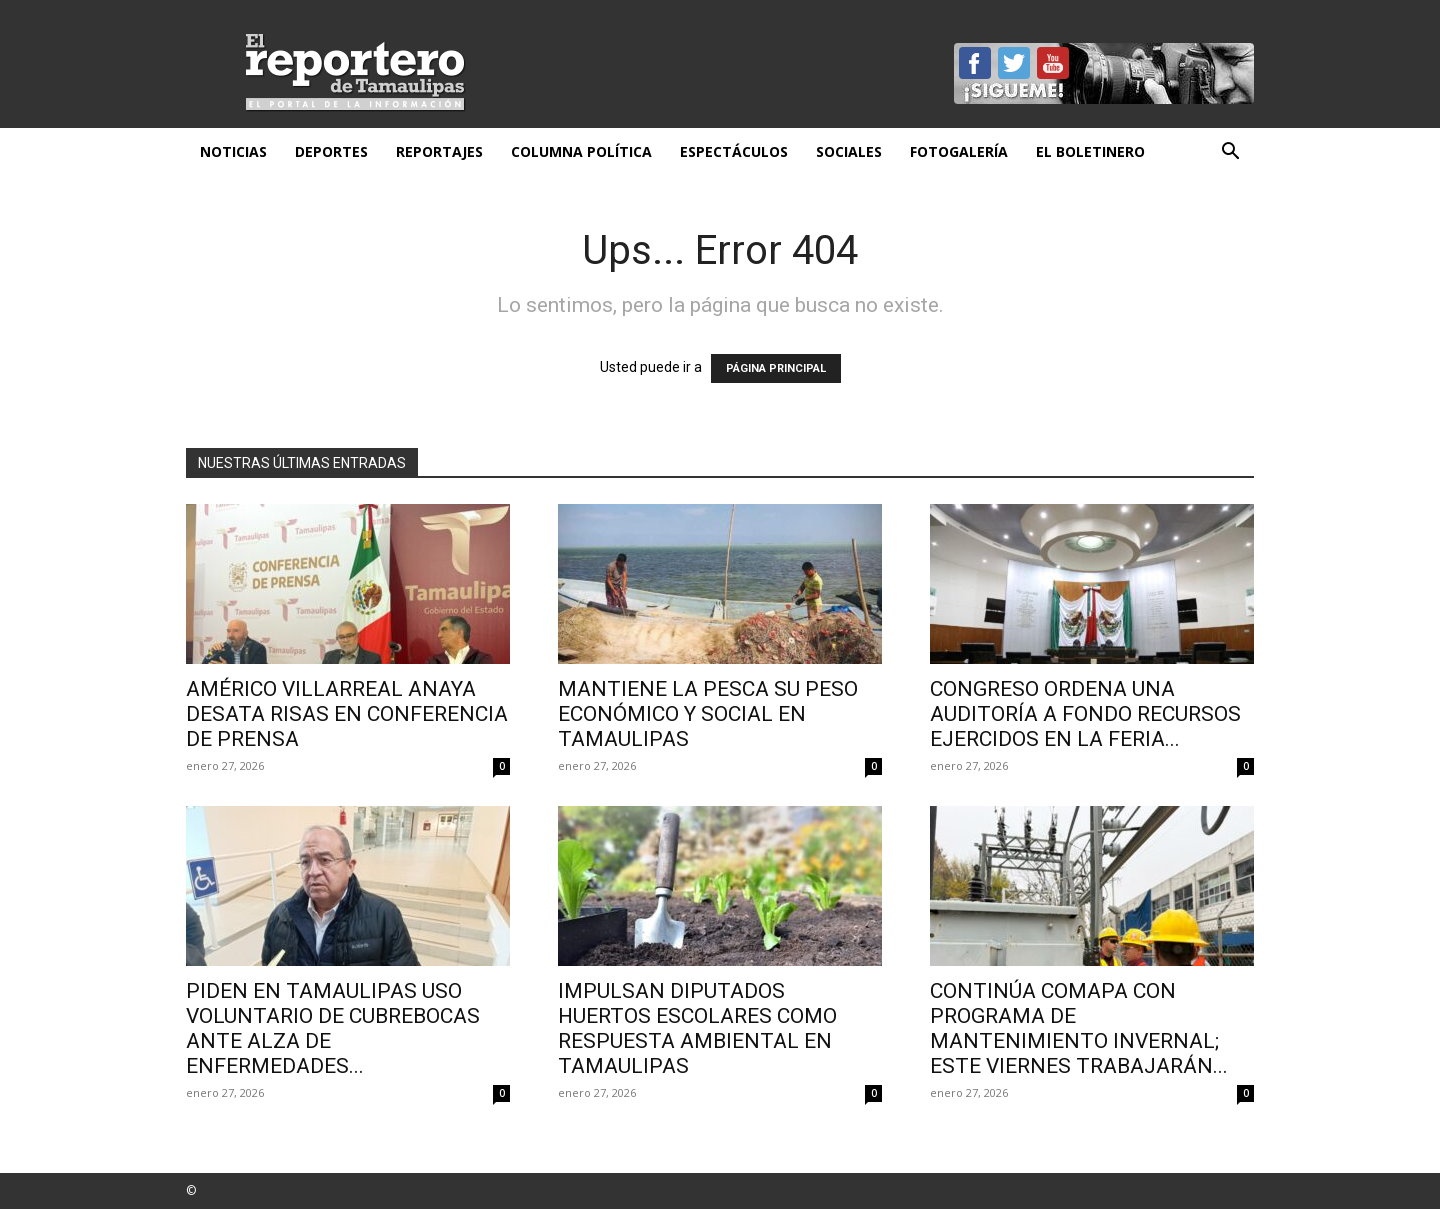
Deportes (331, 151)
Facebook (975, 63)
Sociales (849, 151)
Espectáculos (734, 151)
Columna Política (581, 151)
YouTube (1053, 63)
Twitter (1014, 63)
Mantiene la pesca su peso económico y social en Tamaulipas (708, 714)
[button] (1230, 153)
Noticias (233, 151)
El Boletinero (1090, 151)
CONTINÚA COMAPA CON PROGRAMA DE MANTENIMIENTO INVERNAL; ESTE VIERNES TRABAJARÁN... (1079, 1028)
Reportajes (439, 151)
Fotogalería (959, 151)
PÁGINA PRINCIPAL (776, 368)
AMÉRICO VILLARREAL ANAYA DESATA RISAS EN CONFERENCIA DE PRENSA (347, 714)
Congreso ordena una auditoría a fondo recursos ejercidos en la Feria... (1085, 714)
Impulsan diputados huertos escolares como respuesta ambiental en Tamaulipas (697, 1028)
